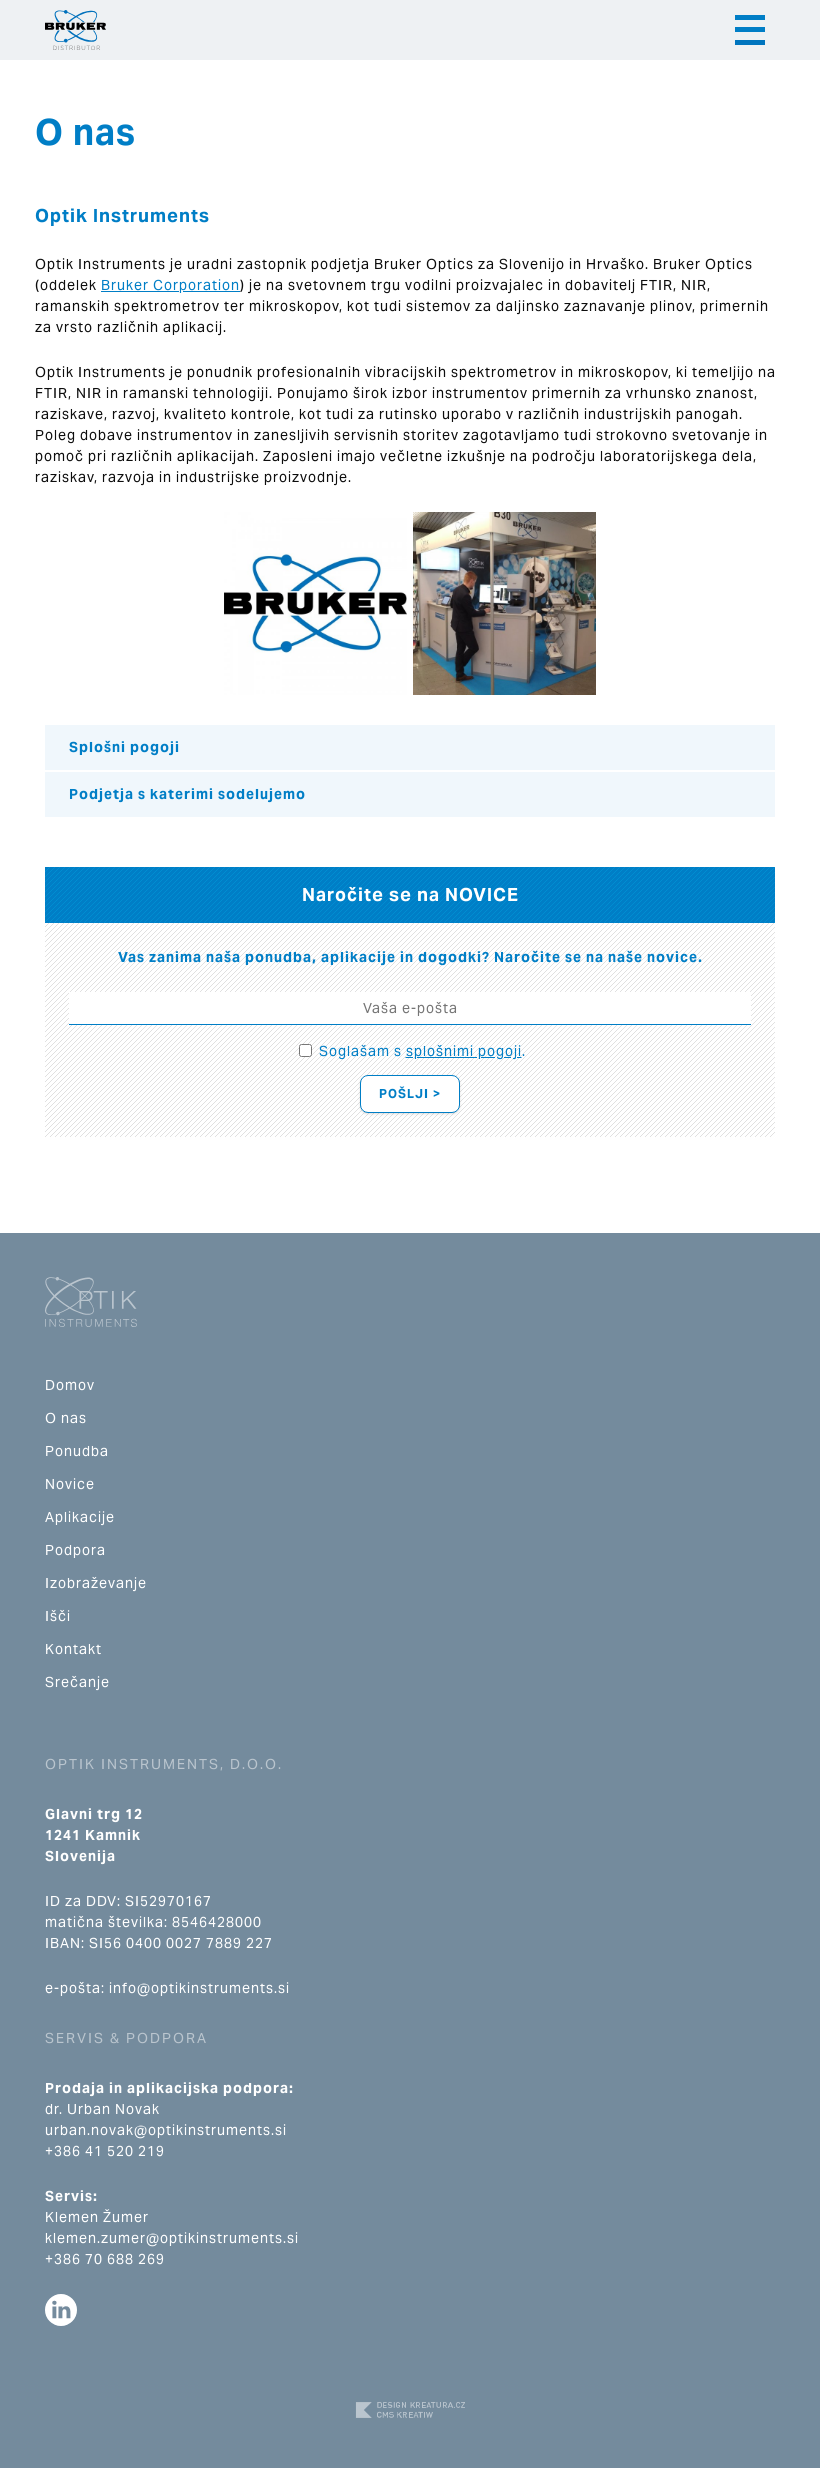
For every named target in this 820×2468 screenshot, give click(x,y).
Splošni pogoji (124, 747)
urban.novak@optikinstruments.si (166, 2130)
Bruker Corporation (170, 285)
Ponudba (77, 1451)
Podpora (75, 1550)
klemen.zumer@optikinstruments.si (172, 2238)
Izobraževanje (96, 1583)
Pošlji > (410, 1093)
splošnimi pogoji (464, 1051)
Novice (70, 1484)
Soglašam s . (422, 1051)
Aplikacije (80, 1517)
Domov (70, 1385)
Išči (58, 1616)
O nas (66, 1418)
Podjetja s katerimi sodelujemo (187, 794)
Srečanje (77, 1682)
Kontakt (73, 1649)
